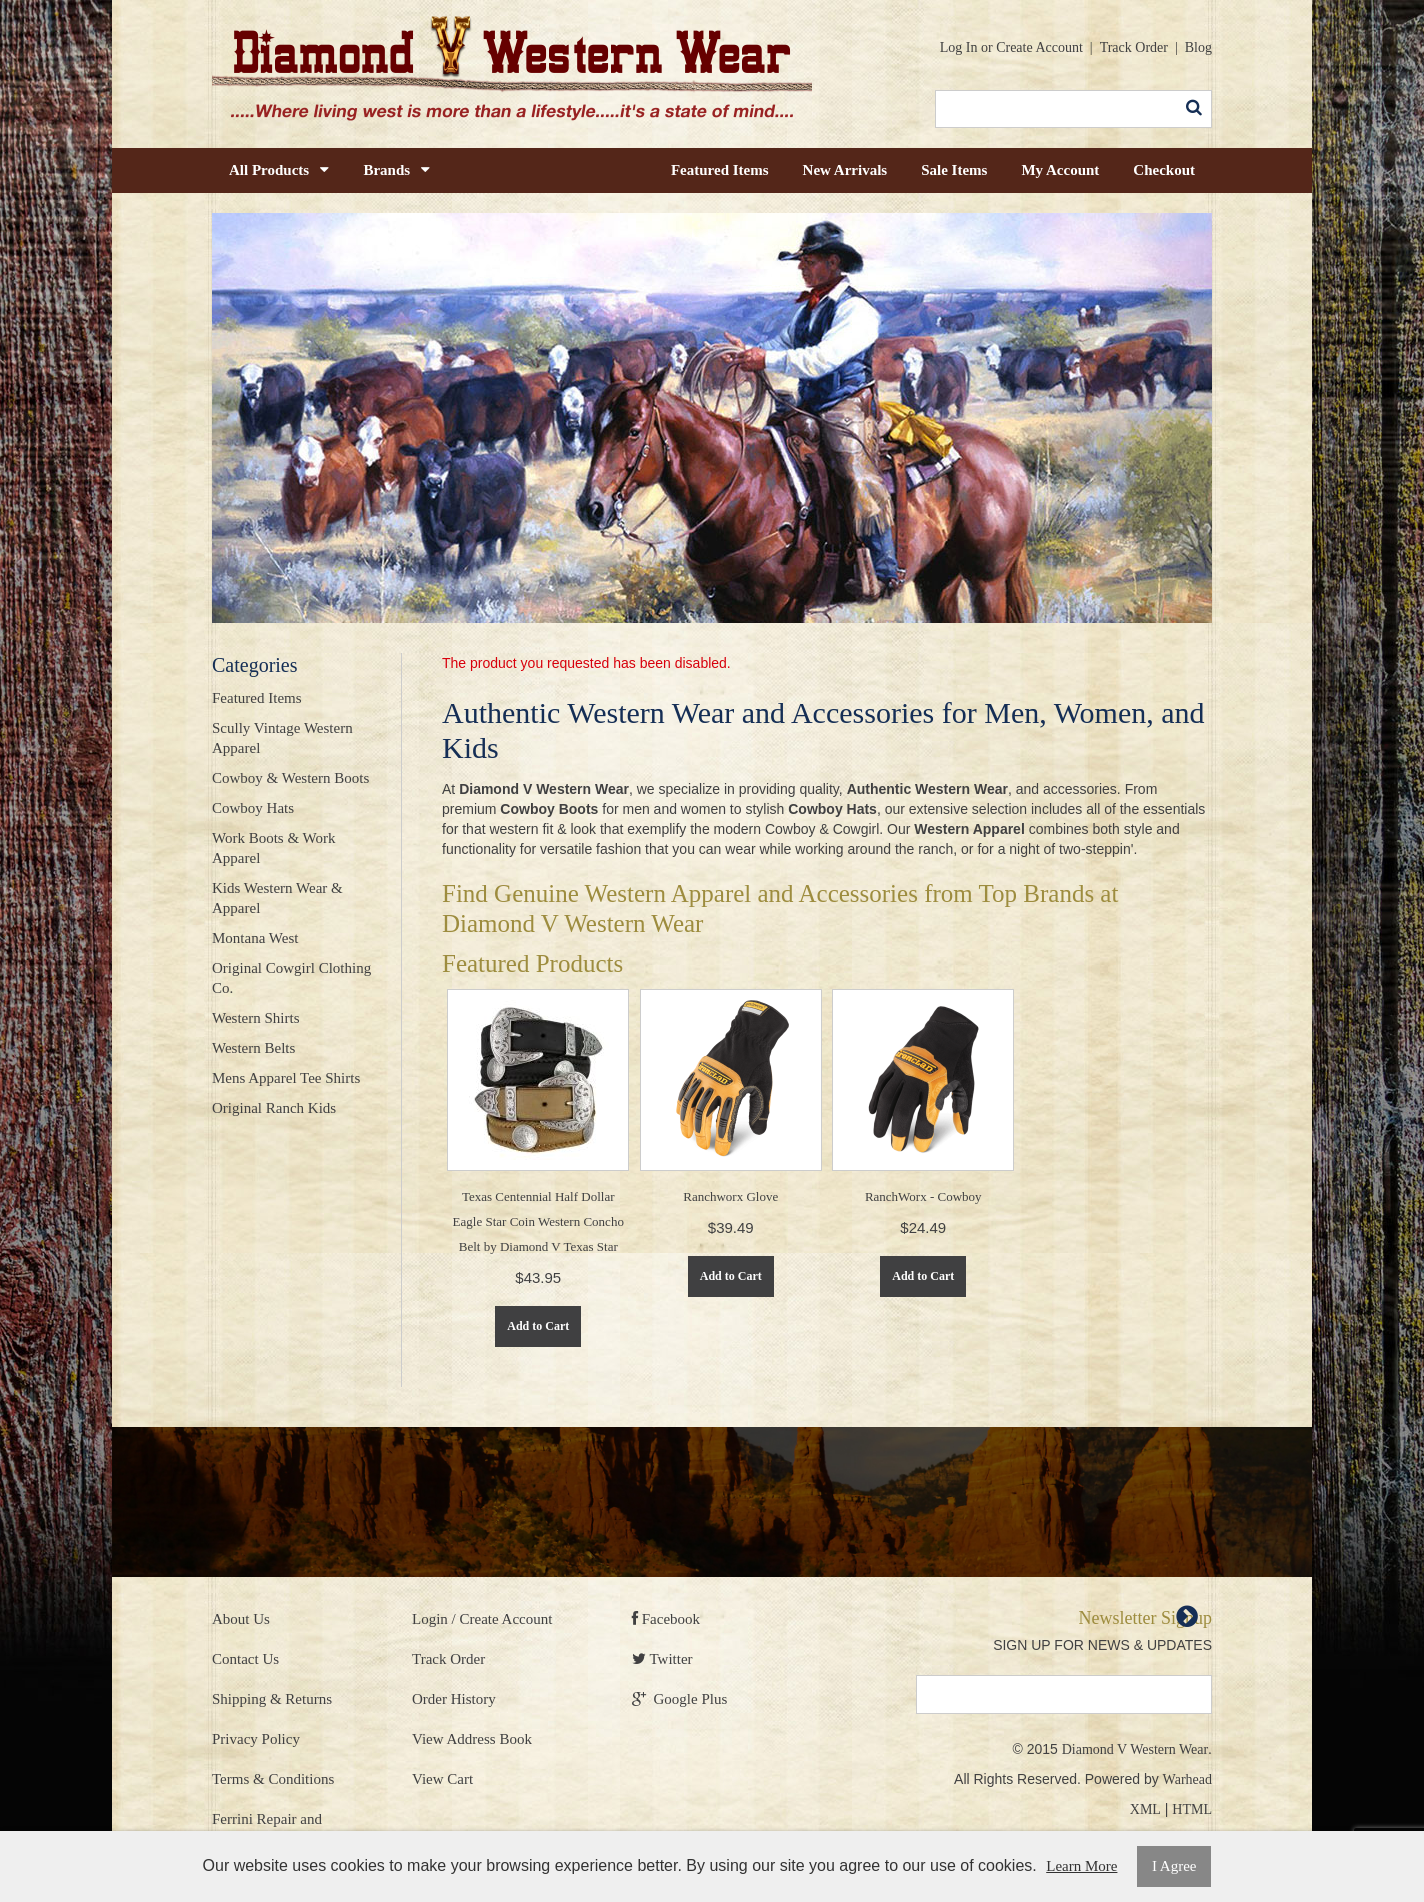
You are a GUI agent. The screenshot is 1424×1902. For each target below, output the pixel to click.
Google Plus (679, 1699)
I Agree (1174, 1866)
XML (1145, 1809)
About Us (241, 1619)
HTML (1192, 1809)
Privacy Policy (256, 1739)
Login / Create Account (482, 1619)
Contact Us (245, 1659)
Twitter (662, 1659)
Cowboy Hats (253, 808)
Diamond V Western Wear (1135, 1749)
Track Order (1134, 47)
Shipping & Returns (272, 1699)
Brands (396, 170)
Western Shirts (256, 1018)
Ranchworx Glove (730, 1196)
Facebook (666, 1619)
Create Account (1039, 47)
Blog (1198, 47)
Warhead (1187, 1779)
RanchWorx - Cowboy (923, 1196)
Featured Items (720, 170)
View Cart (442, 1779)
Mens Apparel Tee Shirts (286, 1078)
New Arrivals (845, 170)
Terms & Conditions (273, 1779)
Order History (454, 1699)
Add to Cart (538, 1326)
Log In (959, 47)
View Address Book (472, 1739)
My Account (1060, 170)
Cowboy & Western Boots (290, 778)
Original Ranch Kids (274, 1108)
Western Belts (253, 1048)
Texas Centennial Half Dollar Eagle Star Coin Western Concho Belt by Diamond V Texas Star (538, 1221)
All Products (279, 170)
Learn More (1081, 1866)
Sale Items (954, 170)
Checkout (1164, 170)
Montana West (255, 938)
